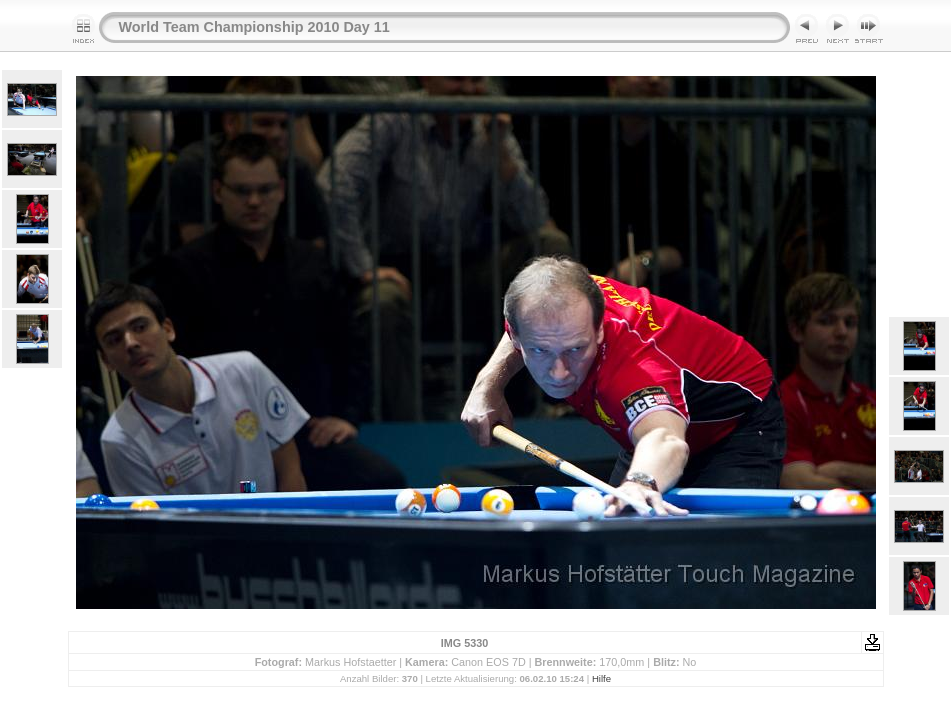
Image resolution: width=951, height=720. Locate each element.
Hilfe (601, 678)
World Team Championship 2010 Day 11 (254, 27)
